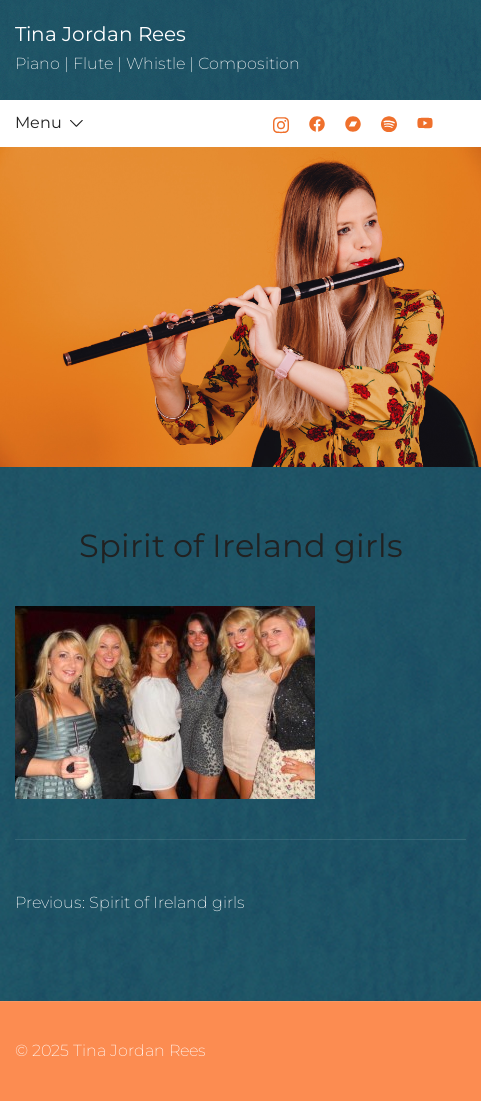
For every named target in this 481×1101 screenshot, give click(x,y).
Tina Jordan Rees (100, 34)
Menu (38, 122)
